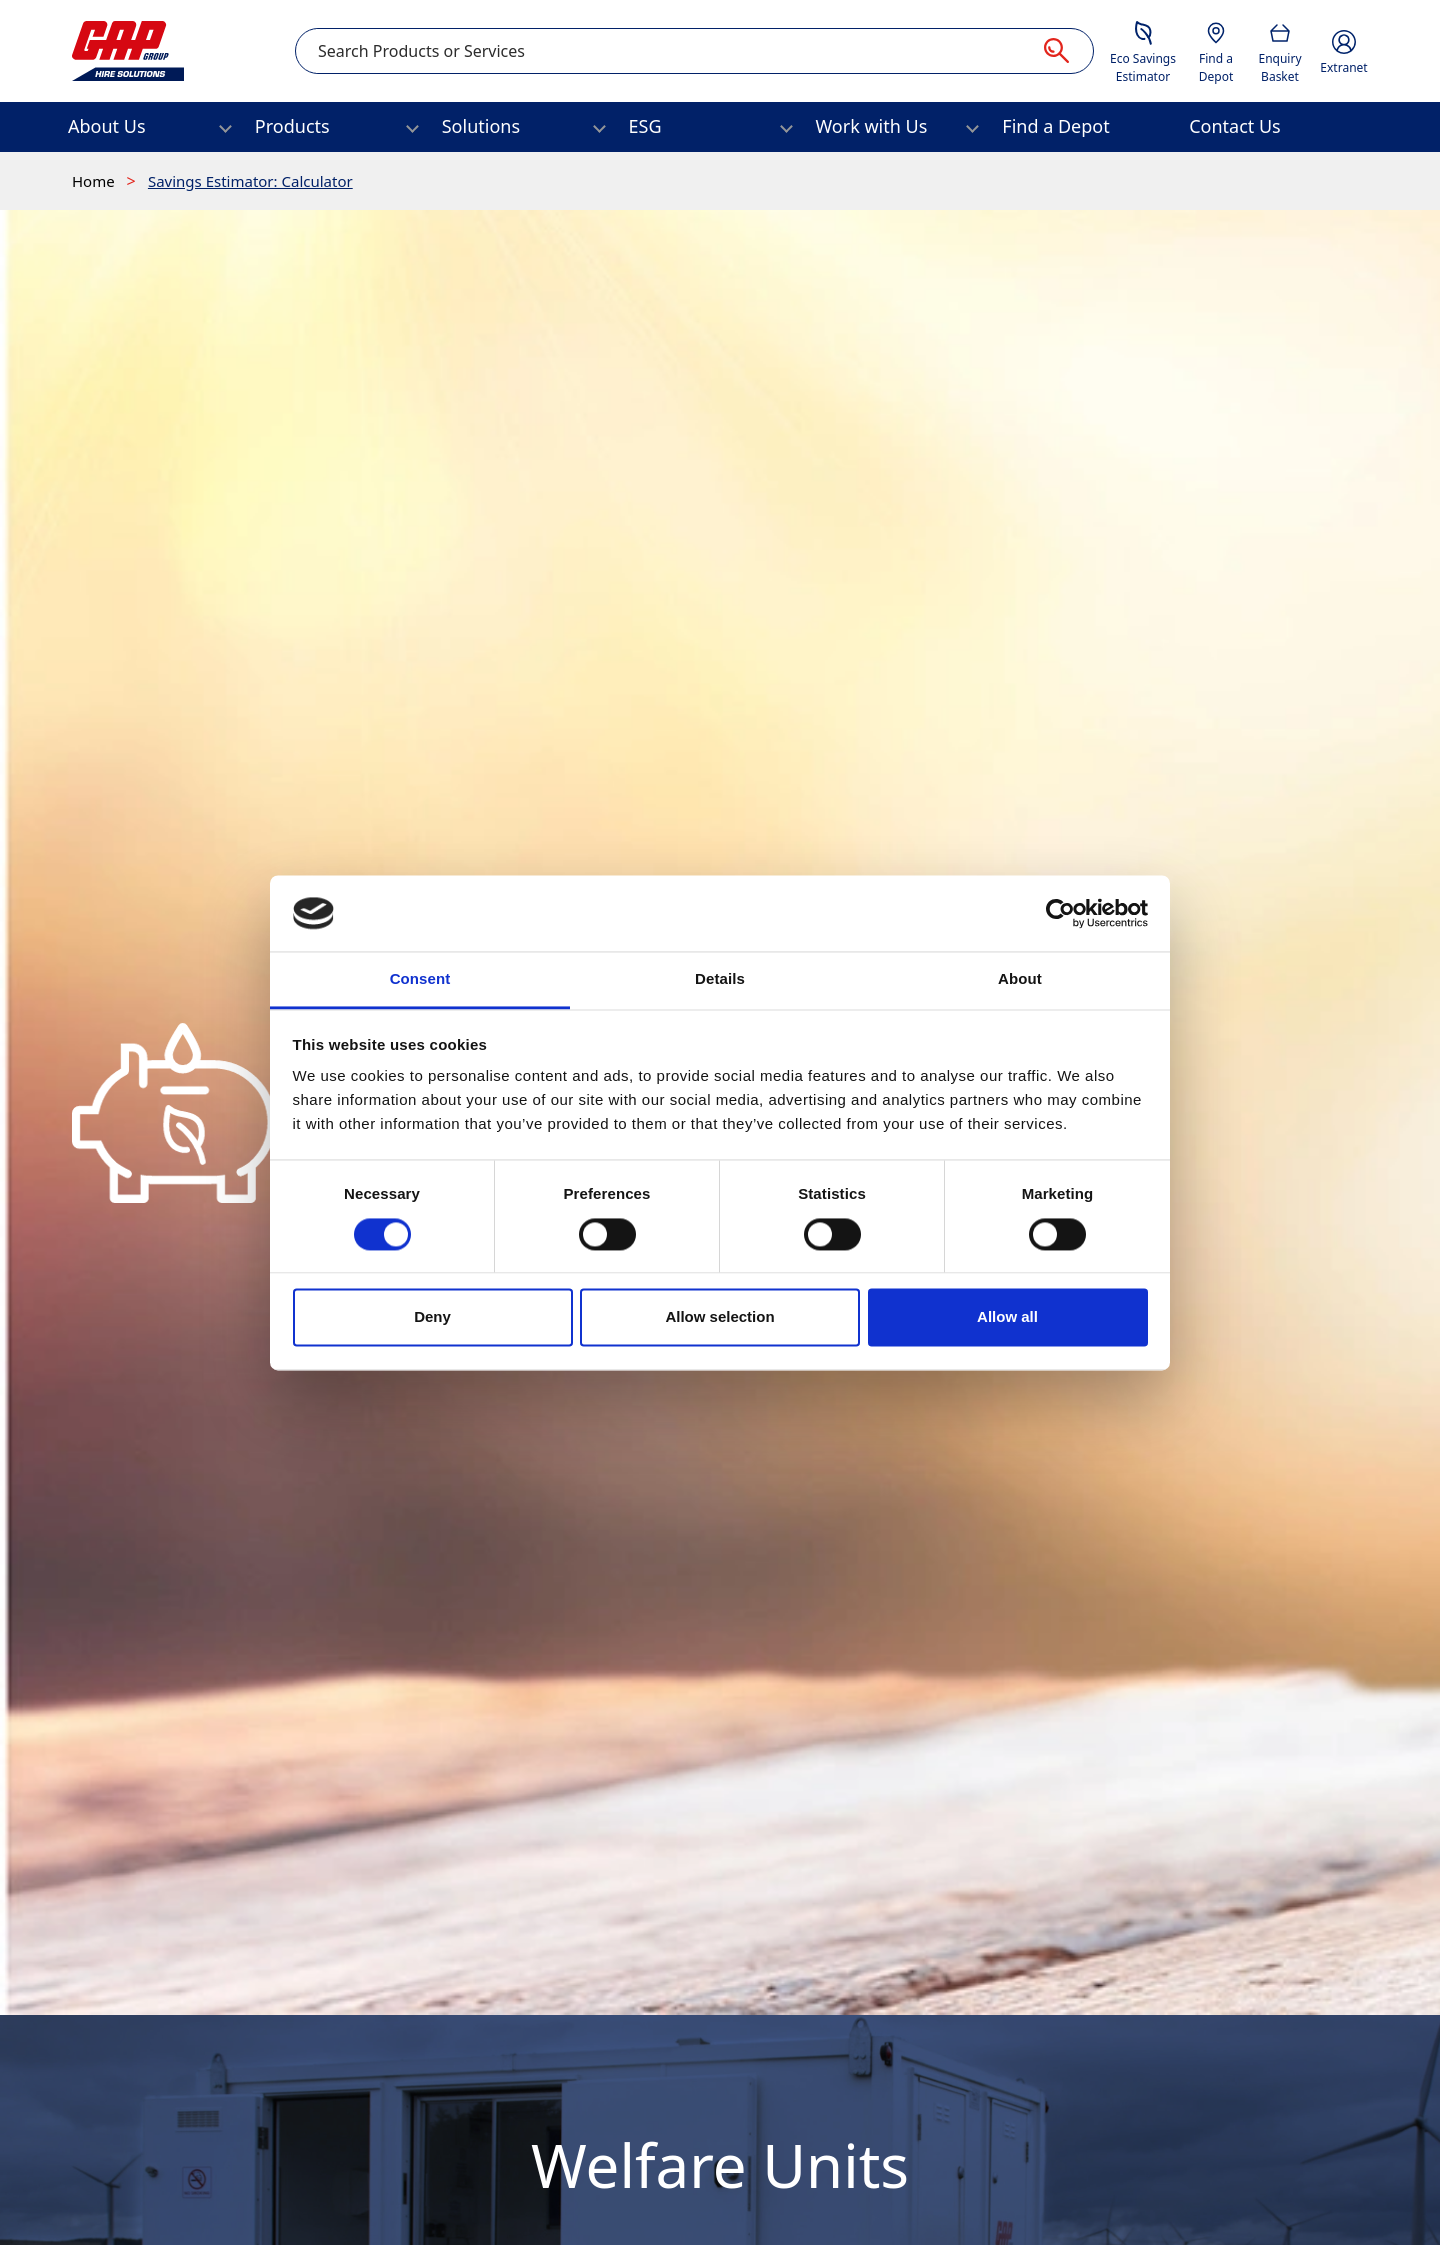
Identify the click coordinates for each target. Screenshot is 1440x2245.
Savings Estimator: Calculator (250, 181)
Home (95, 181)
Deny (432, 1317)
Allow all (1007, 1317)
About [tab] (1020, 979)
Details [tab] (720, 979)
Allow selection (719, 1317)
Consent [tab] (420, 979)
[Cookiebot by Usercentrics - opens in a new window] (1060, 913)
